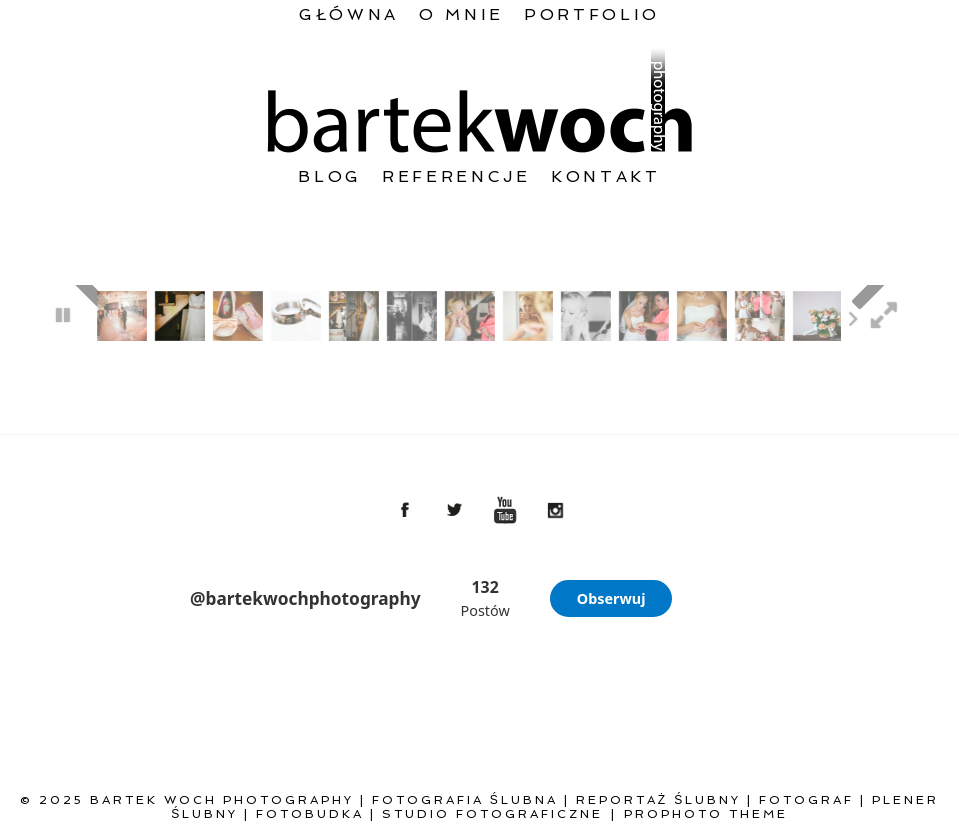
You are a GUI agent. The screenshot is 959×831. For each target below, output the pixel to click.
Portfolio (592, 14)
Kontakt (606, 176)
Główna (349, 14)
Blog (330, 176)
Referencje (456, 176)
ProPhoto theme (706, 814)
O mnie (461, 14)
